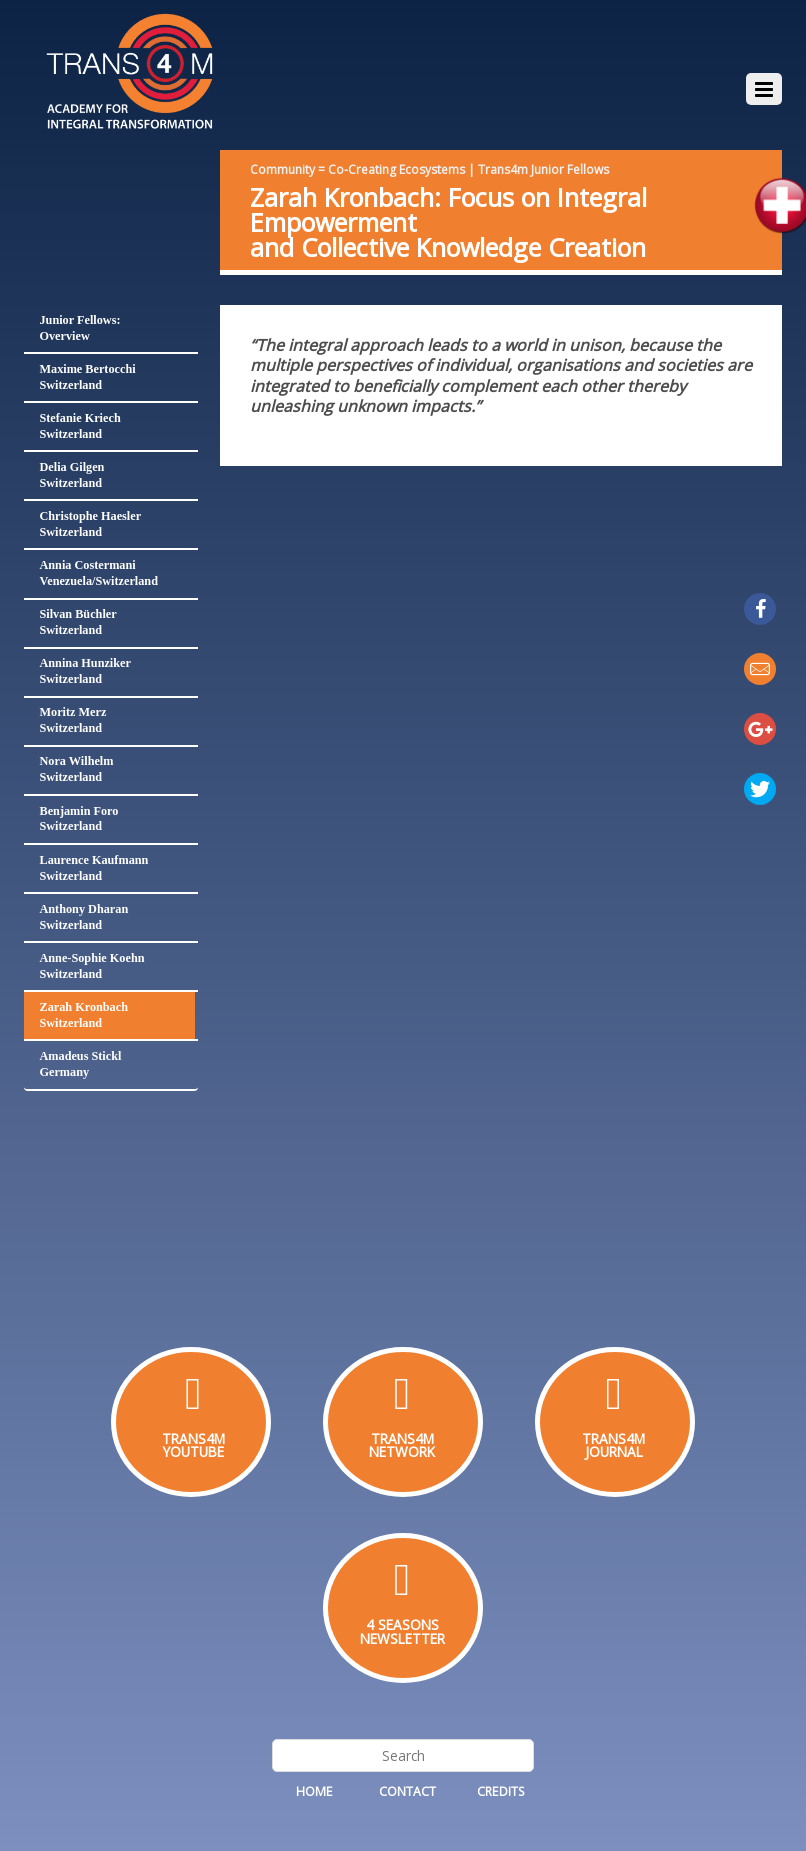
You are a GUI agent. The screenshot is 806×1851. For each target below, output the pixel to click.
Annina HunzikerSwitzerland (84, 671)
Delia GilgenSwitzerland (71, 475)
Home (314, 1792)
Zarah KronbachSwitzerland (83, 1015)
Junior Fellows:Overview (79, 328)
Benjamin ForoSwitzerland (78, 819)
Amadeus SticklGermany (80, 1064)
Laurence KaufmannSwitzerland (93, 868)
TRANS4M (402, 1438)
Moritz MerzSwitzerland (72, 720)
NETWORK (402, 1451)
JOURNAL (614, 1451)
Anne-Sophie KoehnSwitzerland (91, 966)
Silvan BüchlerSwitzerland (77, 622)
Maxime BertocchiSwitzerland (87, 377)
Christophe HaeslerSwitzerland (90, 524)
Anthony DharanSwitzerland (83, 917)
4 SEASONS (402, 1624)
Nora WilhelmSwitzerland (76, 769)
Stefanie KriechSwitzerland (79, 426)
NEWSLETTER (402, 1638)
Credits (501, 1792)
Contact (407, 1792)
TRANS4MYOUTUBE (193, 1445)
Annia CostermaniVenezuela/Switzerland (98, 573)
